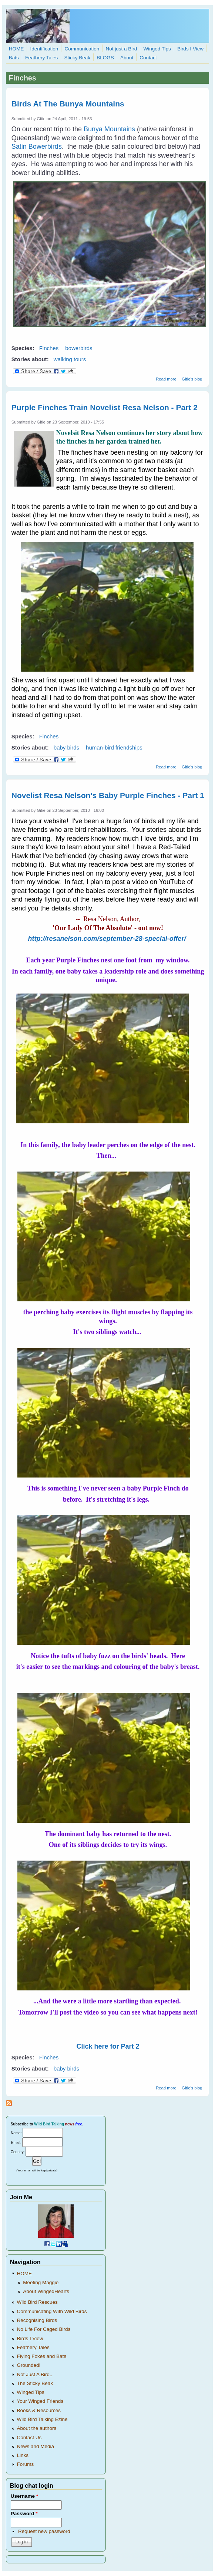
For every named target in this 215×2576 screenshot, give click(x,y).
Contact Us (29, 2437)
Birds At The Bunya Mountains (67, 103)
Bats (14, 57)
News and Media (35, 2446)
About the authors (37, 2428)
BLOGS (105, 57)
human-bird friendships (114, 747)
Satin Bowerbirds (36, 146)
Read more (166, 379)
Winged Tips (157, 49)
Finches (49, 348)
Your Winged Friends (40, 2401)
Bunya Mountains (109, 129)
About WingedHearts (46, 2291)
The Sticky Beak (35, 2383)
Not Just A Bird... (35, 2374)
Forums (25, 2464)
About (126, 57)
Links (23, 2455)
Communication (81, 49)
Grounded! (29, 2365)
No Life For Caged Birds (44, 2329)
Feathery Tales (41, 57)
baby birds (66, 747)
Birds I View (190, 49)
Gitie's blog (192, 379)
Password (24, 2513)
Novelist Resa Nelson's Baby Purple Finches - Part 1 (107, 795)
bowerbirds (78, 348)
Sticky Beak (77, 57)
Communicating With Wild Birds (52, 2311)
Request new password (44, 2531)
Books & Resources (39, 2410)
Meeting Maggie (40, 2282)
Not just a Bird (121, 49)
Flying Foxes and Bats (42, 2356)
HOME (16, 49)
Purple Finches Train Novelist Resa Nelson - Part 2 (104, 407)
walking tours (70, 359)
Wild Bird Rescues (37, 2302)
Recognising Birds (37, 2320)
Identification (44, 49)
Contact (148, 57)
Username (24, 2496)
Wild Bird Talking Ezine (42, 2419)
